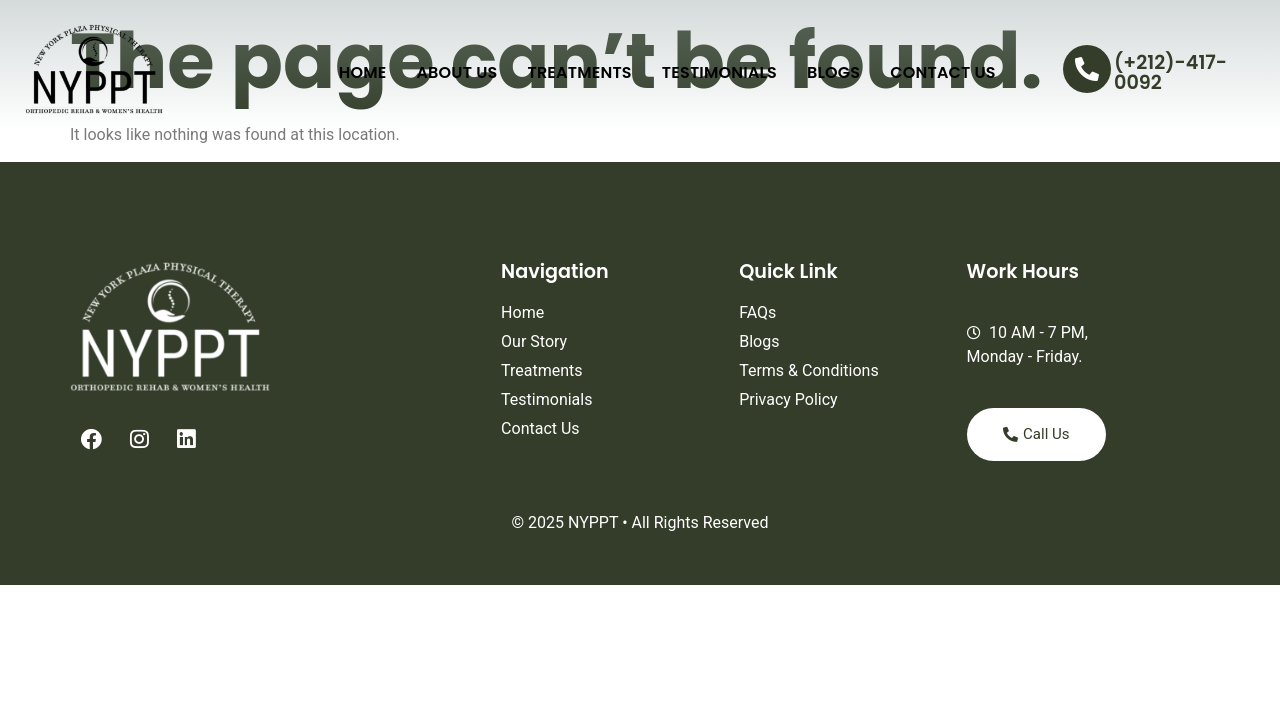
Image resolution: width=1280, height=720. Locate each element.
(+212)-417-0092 (1170, 72)
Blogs (833, 72)
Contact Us (943, 72)
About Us (456, 72)
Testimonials (719, 72)
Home (363, 72)
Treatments (579, 72)
